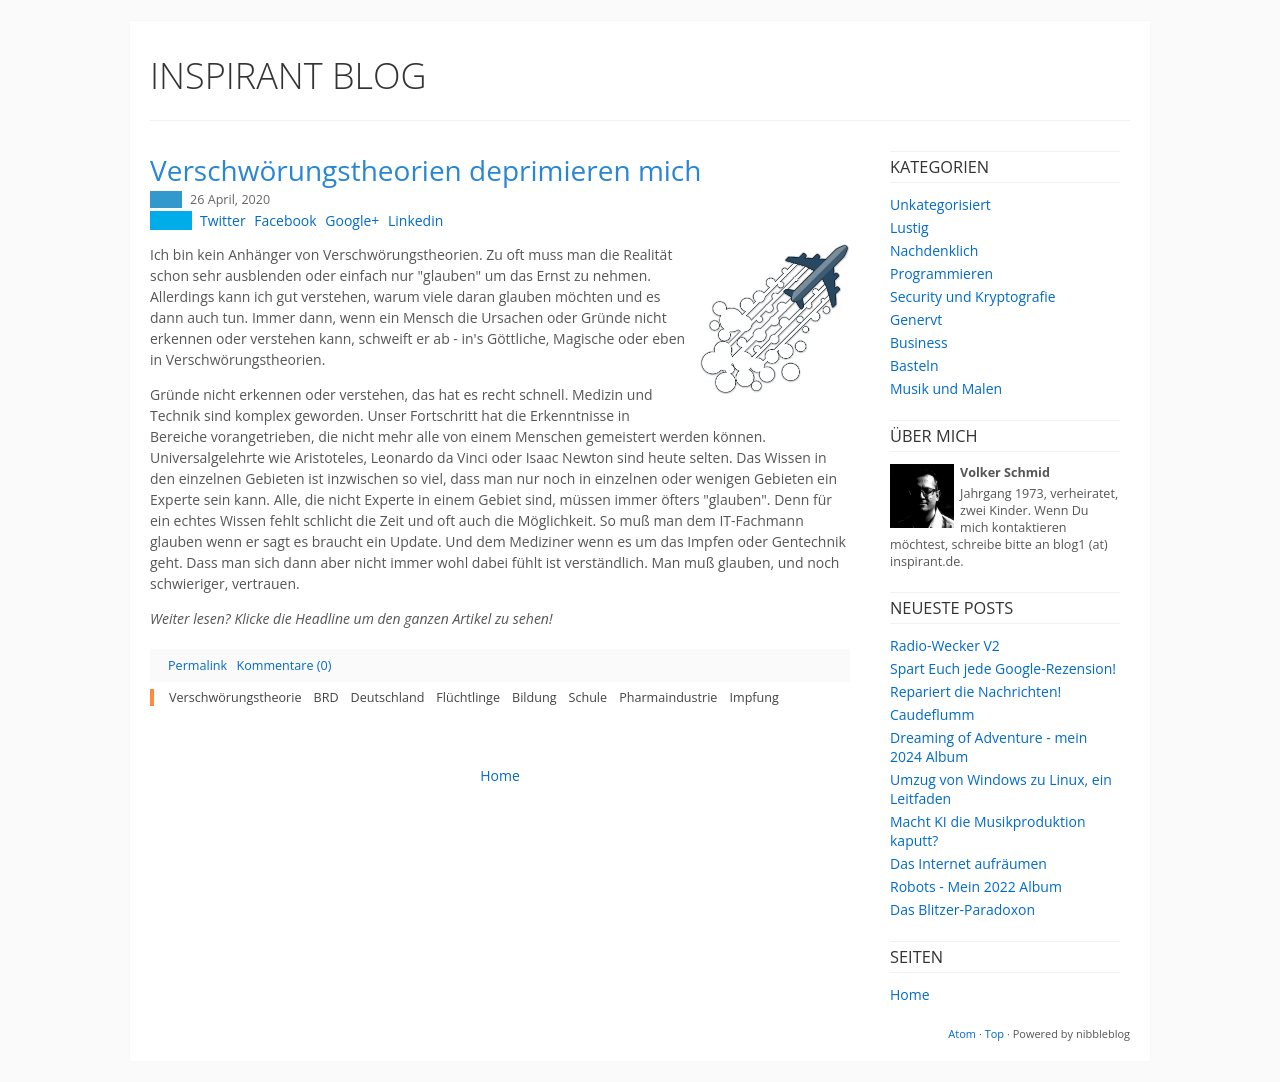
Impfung (753, 697)
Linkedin (415, 220)
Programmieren (941, 273)
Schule (587, 697)
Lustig (909, 227)
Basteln (914, 365)
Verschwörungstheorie (235, 697)
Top (994, 1033)
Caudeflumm (932, 714)
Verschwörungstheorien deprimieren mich (425, 170)
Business (919, 342)
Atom (962, 1033)
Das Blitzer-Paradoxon (962, 909)
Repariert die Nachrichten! (975, 691)
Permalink (197, 665)
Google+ (352, 220)
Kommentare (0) (283, 665)
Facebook (285, 220)
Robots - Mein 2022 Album (976, 886)
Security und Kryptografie (973, 296)
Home (910, 994)
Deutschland (388, 697)
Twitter (223, 220)
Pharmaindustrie (668, 697)
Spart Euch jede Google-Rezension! (1003, 668)
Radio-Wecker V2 (945, 645)
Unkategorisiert (940, 204)
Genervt (916, 319)
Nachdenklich (934, 250)
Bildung (534, 697)
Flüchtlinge (468, 697)
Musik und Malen (946, 388)
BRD (326, 697)
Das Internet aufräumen (968, 863)
